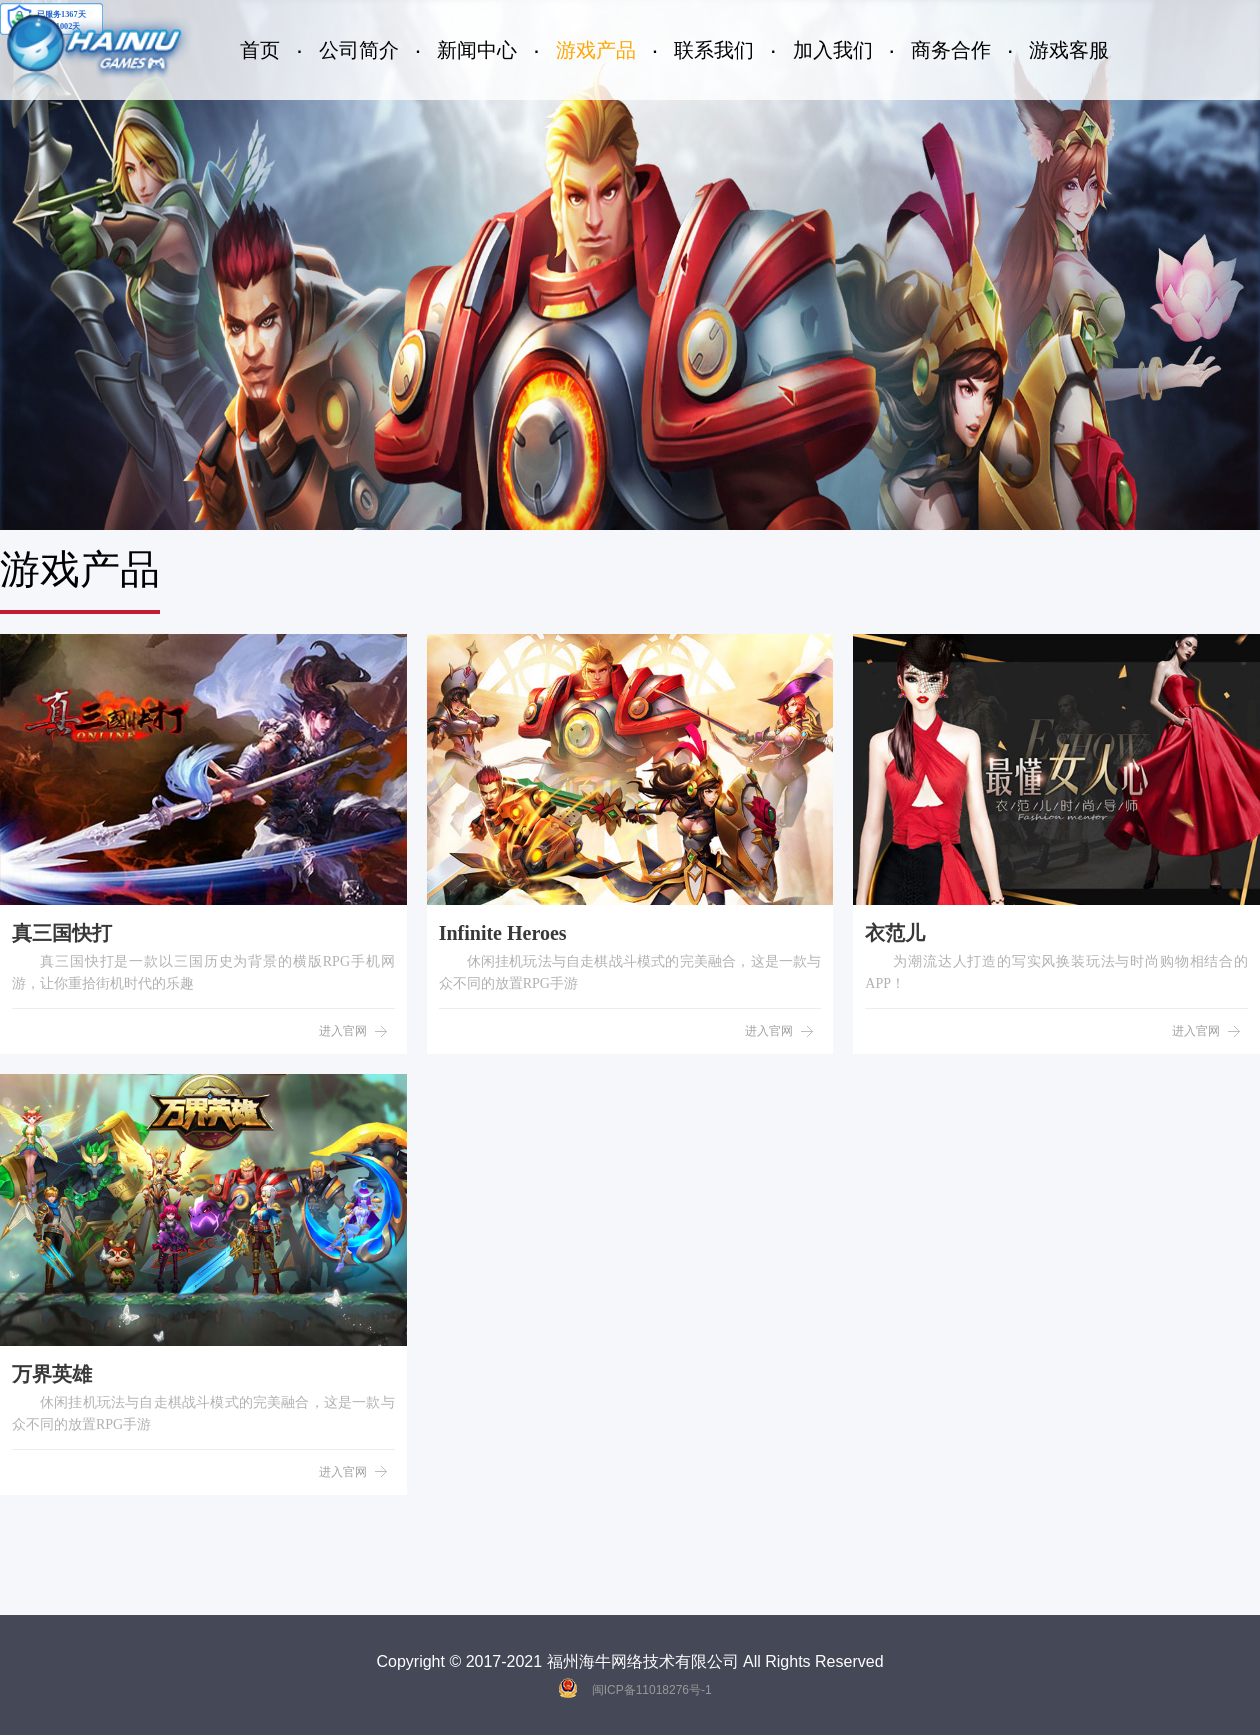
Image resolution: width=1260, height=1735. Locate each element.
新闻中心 (477, 50)
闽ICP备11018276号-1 (652, 1690)
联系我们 (714, 50)
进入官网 (343, 1031)
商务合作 (951, 50)
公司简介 (359, 50)
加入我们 (833, 50)
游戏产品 (596, 50)
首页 (260, 50)
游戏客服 (1069, 50)
